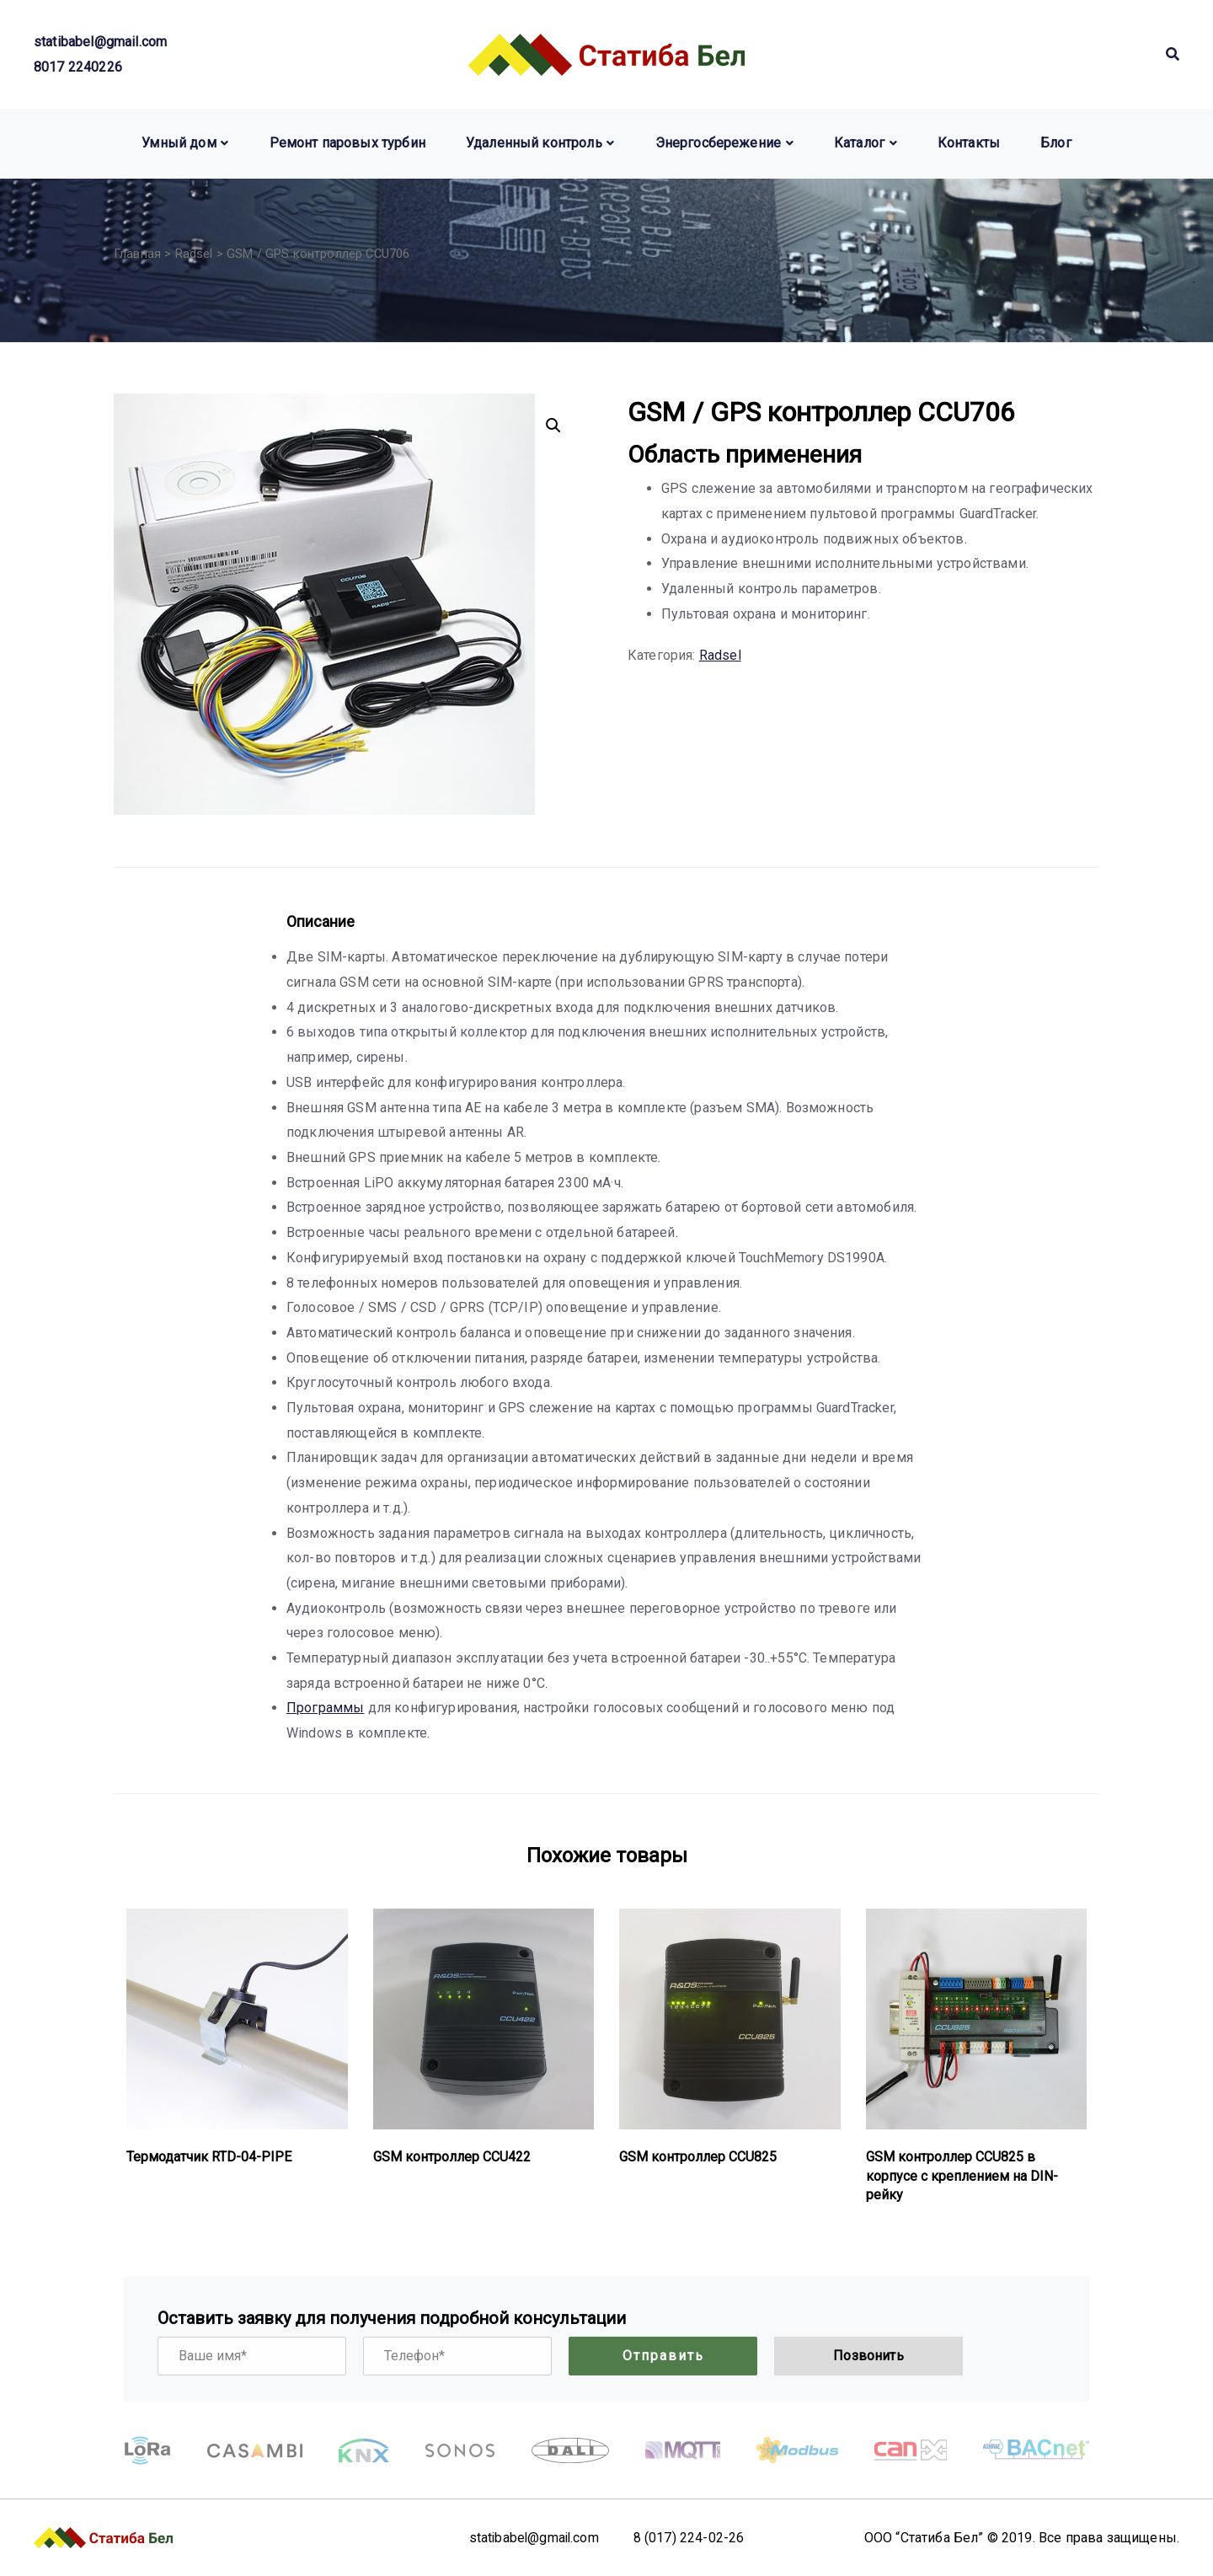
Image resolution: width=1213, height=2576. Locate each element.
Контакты (969, 143)
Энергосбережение (718, 143)
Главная (137, 253)
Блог (1055, 143)
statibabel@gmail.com (100, 42)
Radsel (194, 253)
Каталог (859, 143)
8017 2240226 (78, 67)
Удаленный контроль (534, 143)
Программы (325, 1708)
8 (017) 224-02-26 (691, 2538)
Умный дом (179, 143)
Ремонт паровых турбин (347, 143)
